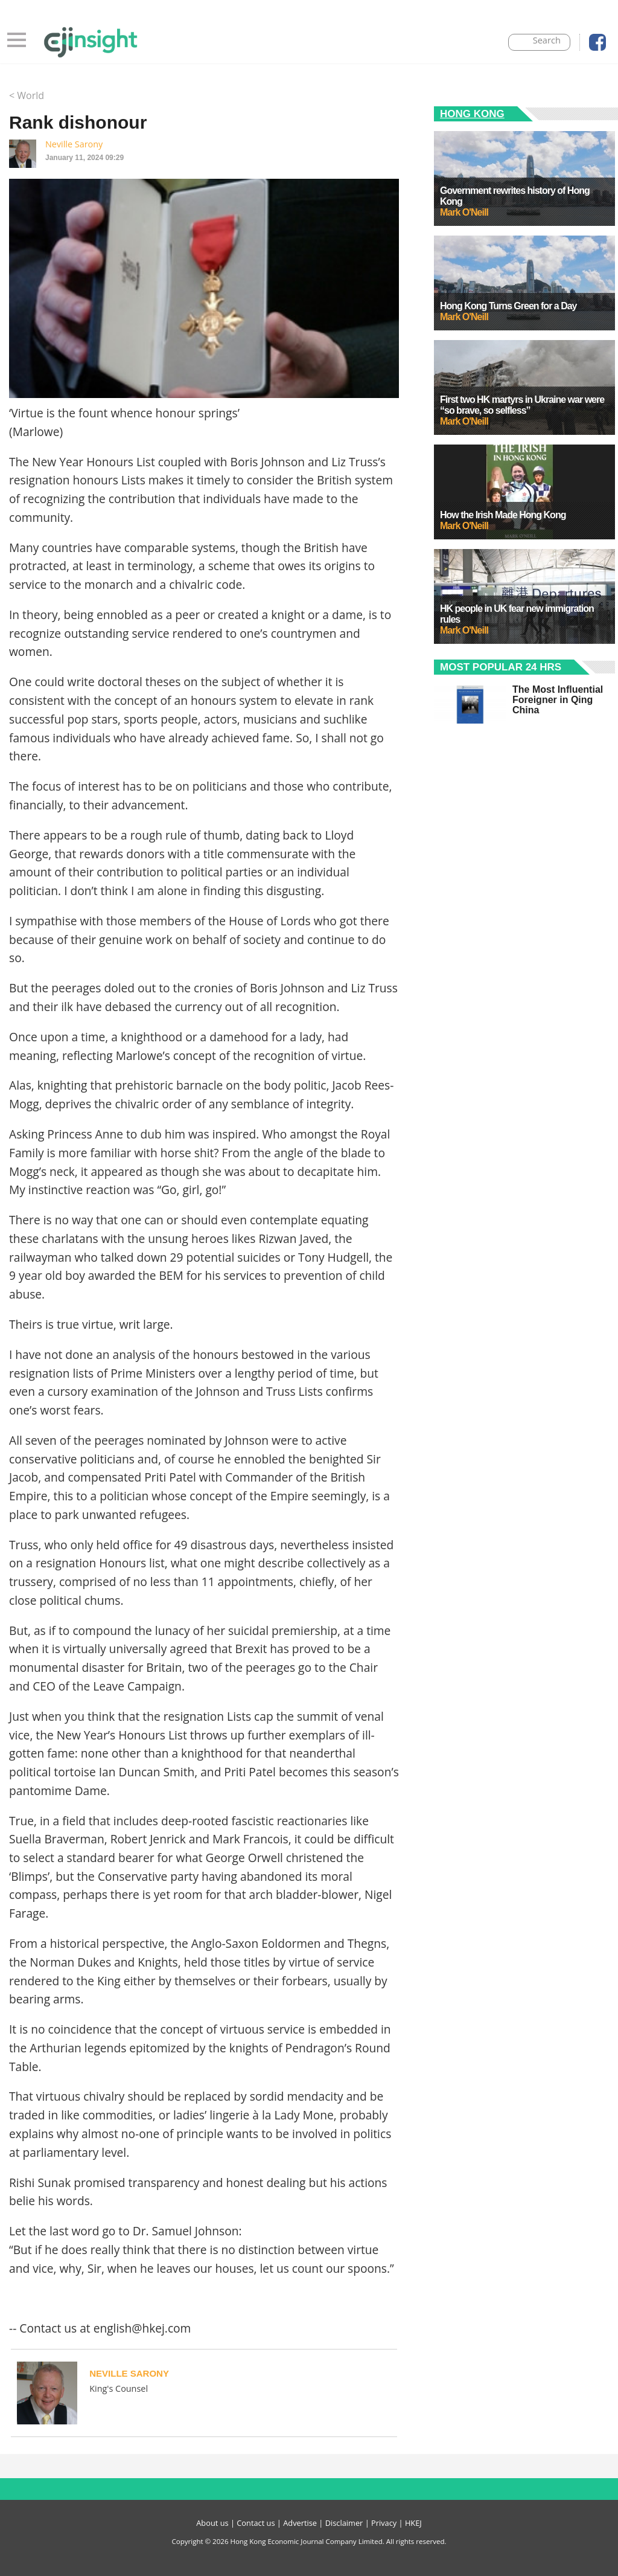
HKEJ (413, 2522)
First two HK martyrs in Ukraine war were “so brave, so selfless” (522, 405)
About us (212, 2522)
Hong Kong (472, 114)
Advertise (300, 2522)
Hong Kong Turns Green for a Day (508, 306)
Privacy (384, 2522)
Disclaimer (344, 2522)
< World (26, 95)
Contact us (256, 2522)
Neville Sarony (74, 144)
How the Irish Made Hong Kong (502, 515)
